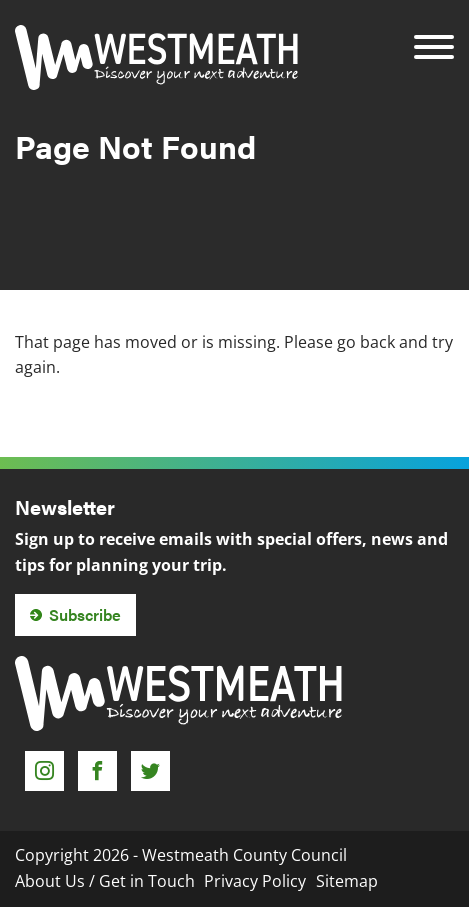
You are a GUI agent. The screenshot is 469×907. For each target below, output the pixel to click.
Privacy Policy (255, 881)
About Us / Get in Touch (105, 881)
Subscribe (85, 614)
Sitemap (347, 881)
